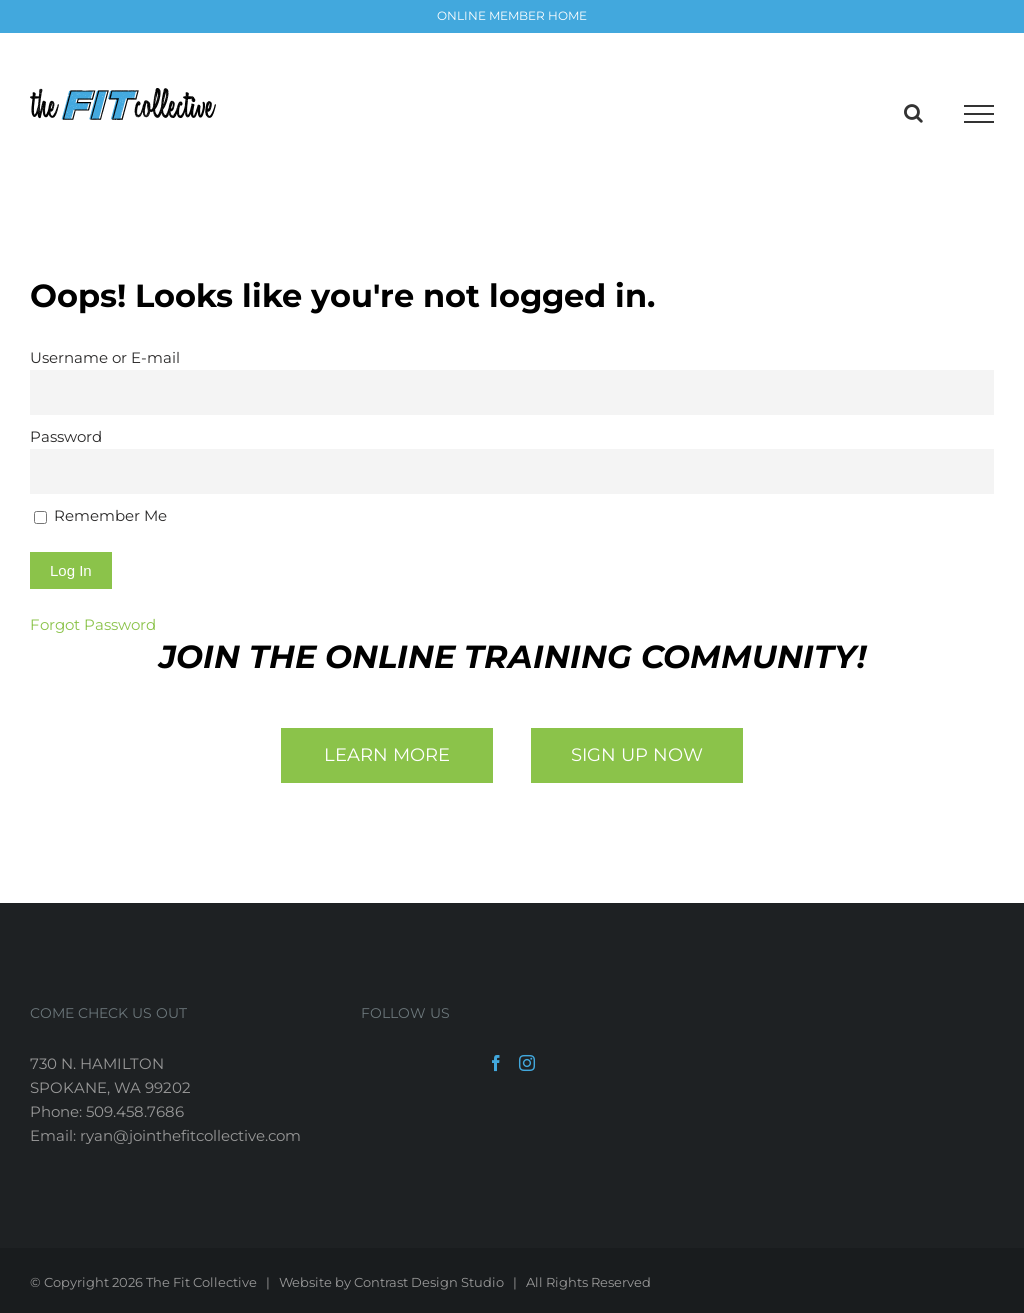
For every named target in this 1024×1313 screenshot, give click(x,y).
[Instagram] (527, 1063)
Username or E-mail (105, 357)
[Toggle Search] (913, 113)
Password (66, 436)
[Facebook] (496, 1063)
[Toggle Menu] (979, 114)
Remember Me (100, 515)
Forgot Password (93, 624)
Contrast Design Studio (429, 1282)
